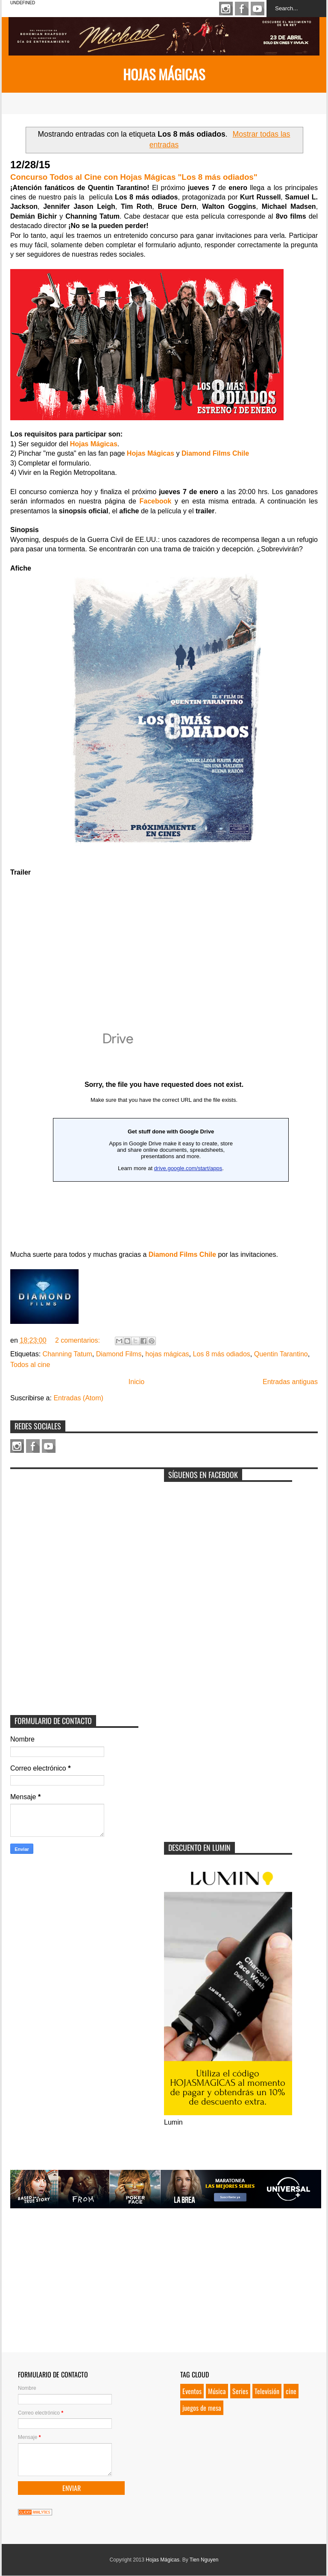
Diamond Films (119, 1354)
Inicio (136, 1381)
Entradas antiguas (290, 1381)
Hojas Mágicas (164, 74)
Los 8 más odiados (221, 1354)
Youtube (257, 8)
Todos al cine (30, 1364)
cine (291, 2391)
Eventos (192, 2391)
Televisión (267, 2391)
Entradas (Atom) (78, 1398)
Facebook (242, 8)
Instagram (226, 8)
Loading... (164, 1131)
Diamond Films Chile (182, 1254)
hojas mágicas (167, 1354)
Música (217, 2391)
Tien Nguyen (204, 2560)
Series (240, 2391)
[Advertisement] (74, 1526)
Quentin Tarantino (281, 1354)
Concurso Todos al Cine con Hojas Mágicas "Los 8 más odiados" (134, 177)
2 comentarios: (78, 1340)
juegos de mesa (201, 2408)
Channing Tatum (67, 1354)
